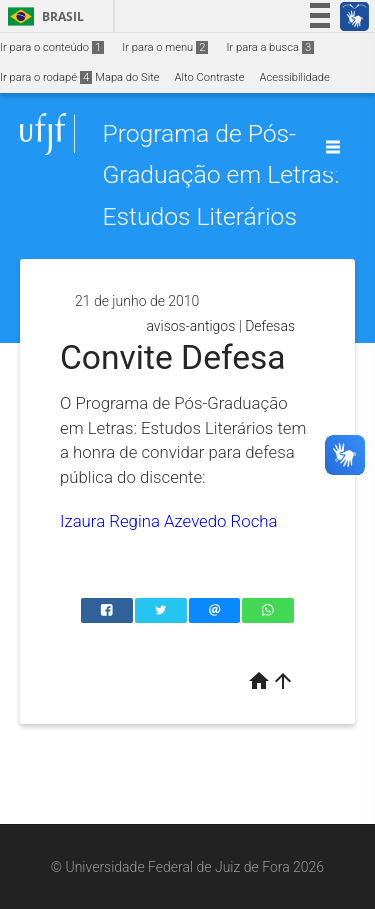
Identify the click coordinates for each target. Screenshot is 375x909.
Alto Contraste (210, 77)
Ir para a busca (270, 47)
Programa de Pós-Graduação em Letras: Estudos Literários (220, 175)
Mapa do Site (127, 77)
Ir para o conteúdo (52, 47)
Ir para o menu (165, 47)
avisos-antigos (190, 326)
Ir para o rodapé (46, 77)
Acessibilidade (294, 77)
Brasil (42, 16)
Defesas (270, 326)
